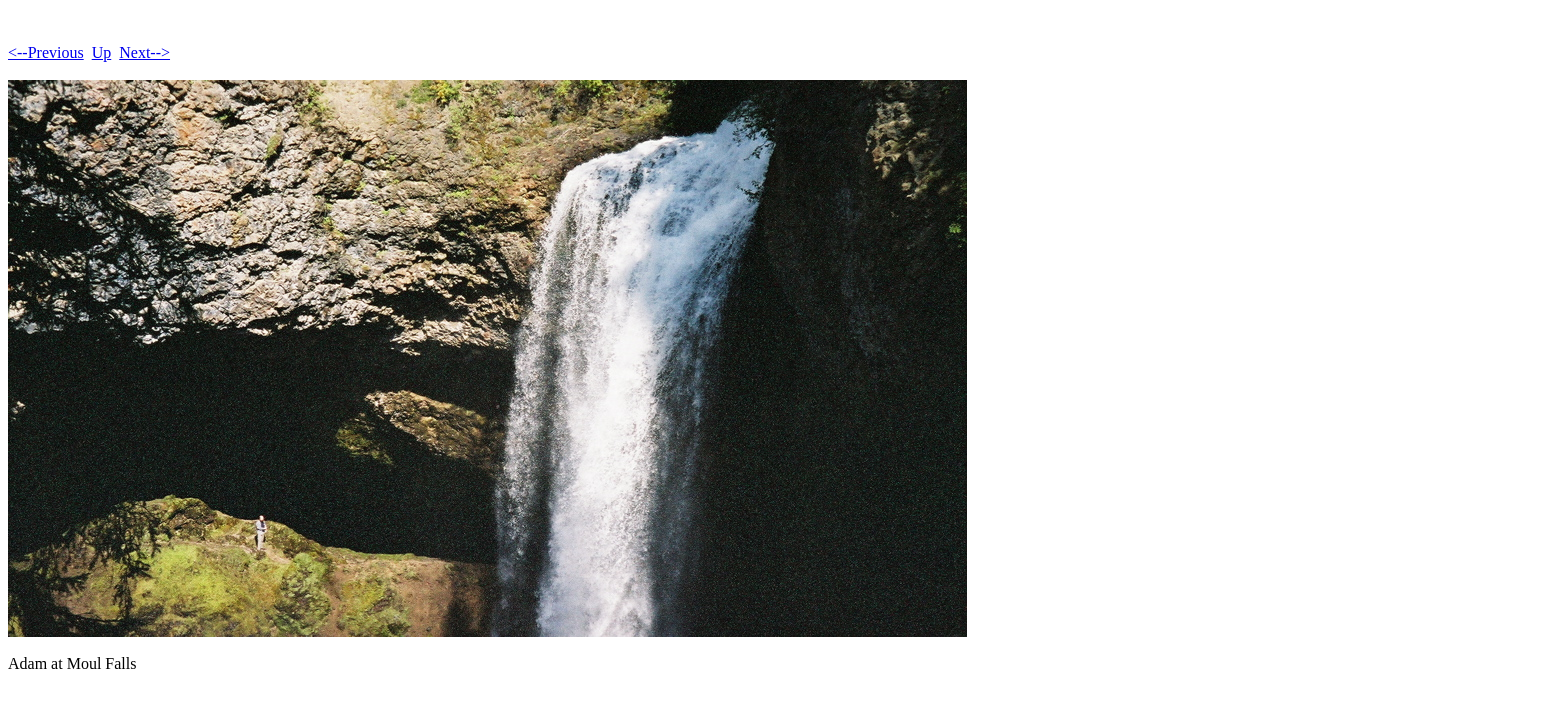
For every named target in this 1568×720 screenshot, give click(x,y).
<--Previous (46, 52)
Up (102, 52)
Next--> (144, 52)
